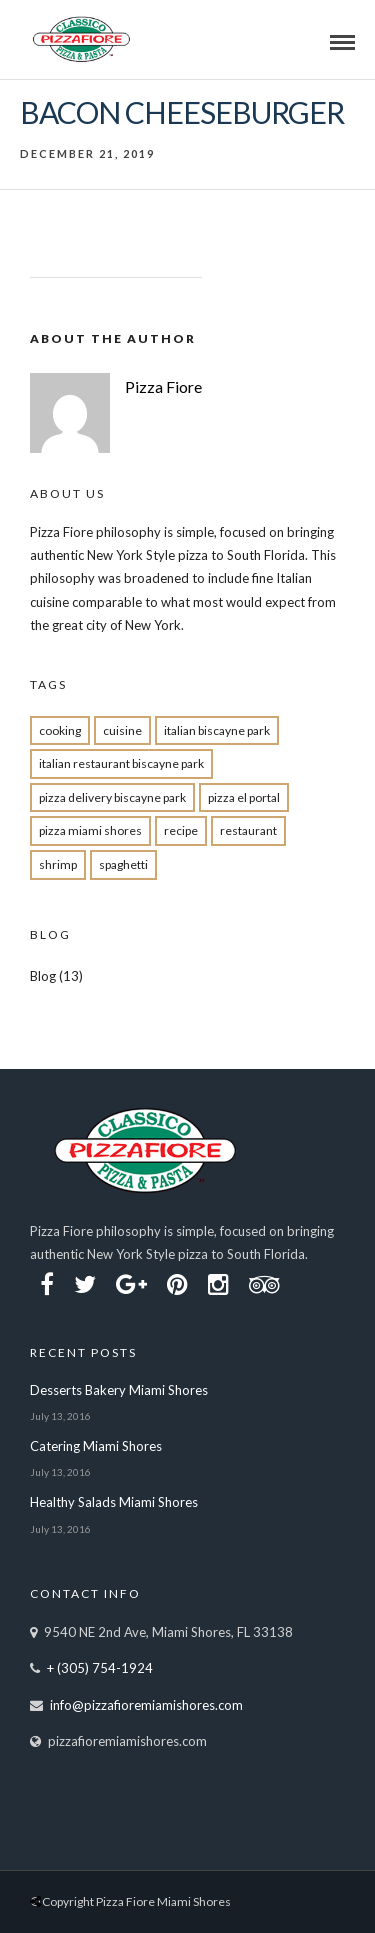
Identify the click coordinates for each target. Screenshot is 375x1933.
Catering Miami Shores (96, 1446)
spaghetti (123, 864)
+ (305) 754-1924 (100, 1668)
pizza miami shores (90, 830)
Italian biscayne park (217, 730)
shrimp (58, 864)
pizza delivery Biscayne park (112, 797)
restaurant (248, 830)
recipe (181, 830)
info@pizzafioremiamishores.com (146, 1705)
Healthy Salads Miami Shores (114, 1502)
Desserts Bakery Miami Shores (119, 1390)
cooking (60, 730)
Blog (43, 976)
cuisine (122, 730)
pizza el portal (244, 797)
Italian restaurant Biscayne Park (121, 763)
